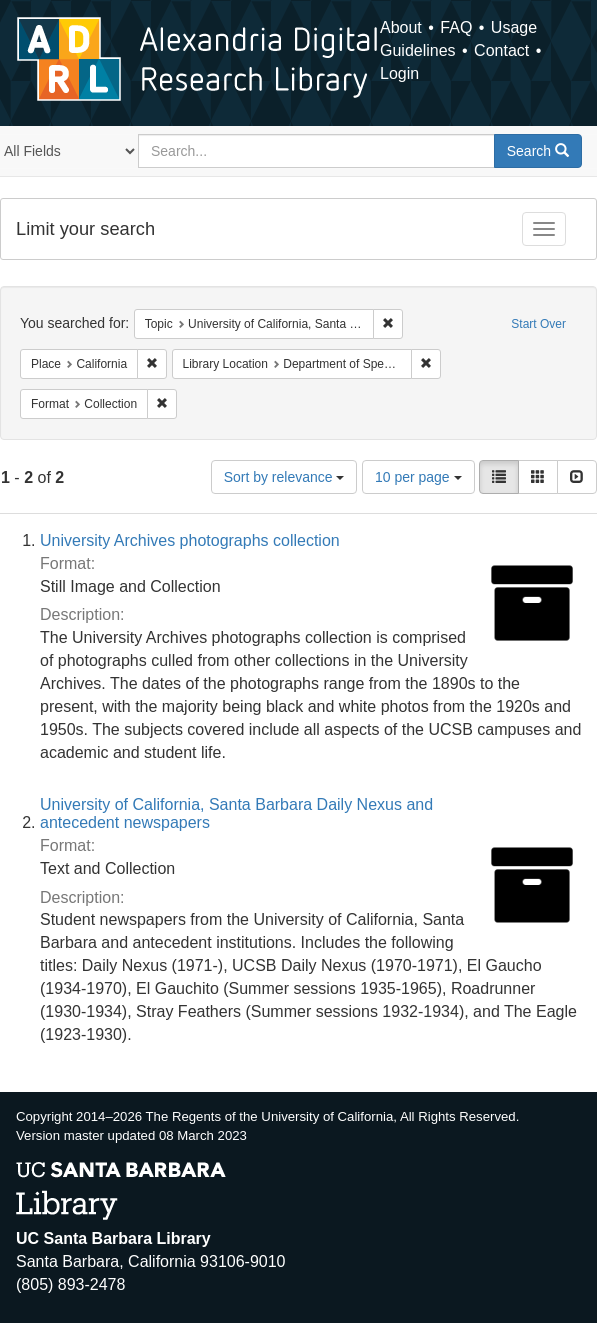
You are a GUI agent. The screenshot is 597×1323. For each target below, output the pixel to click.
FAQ (456, 27)
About (401, 27)
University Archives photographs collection (190, 540)
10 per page (418, 477)
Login (399, 73)
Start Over (538, 324)
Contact (501, 50)
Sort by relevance (284, 477)
